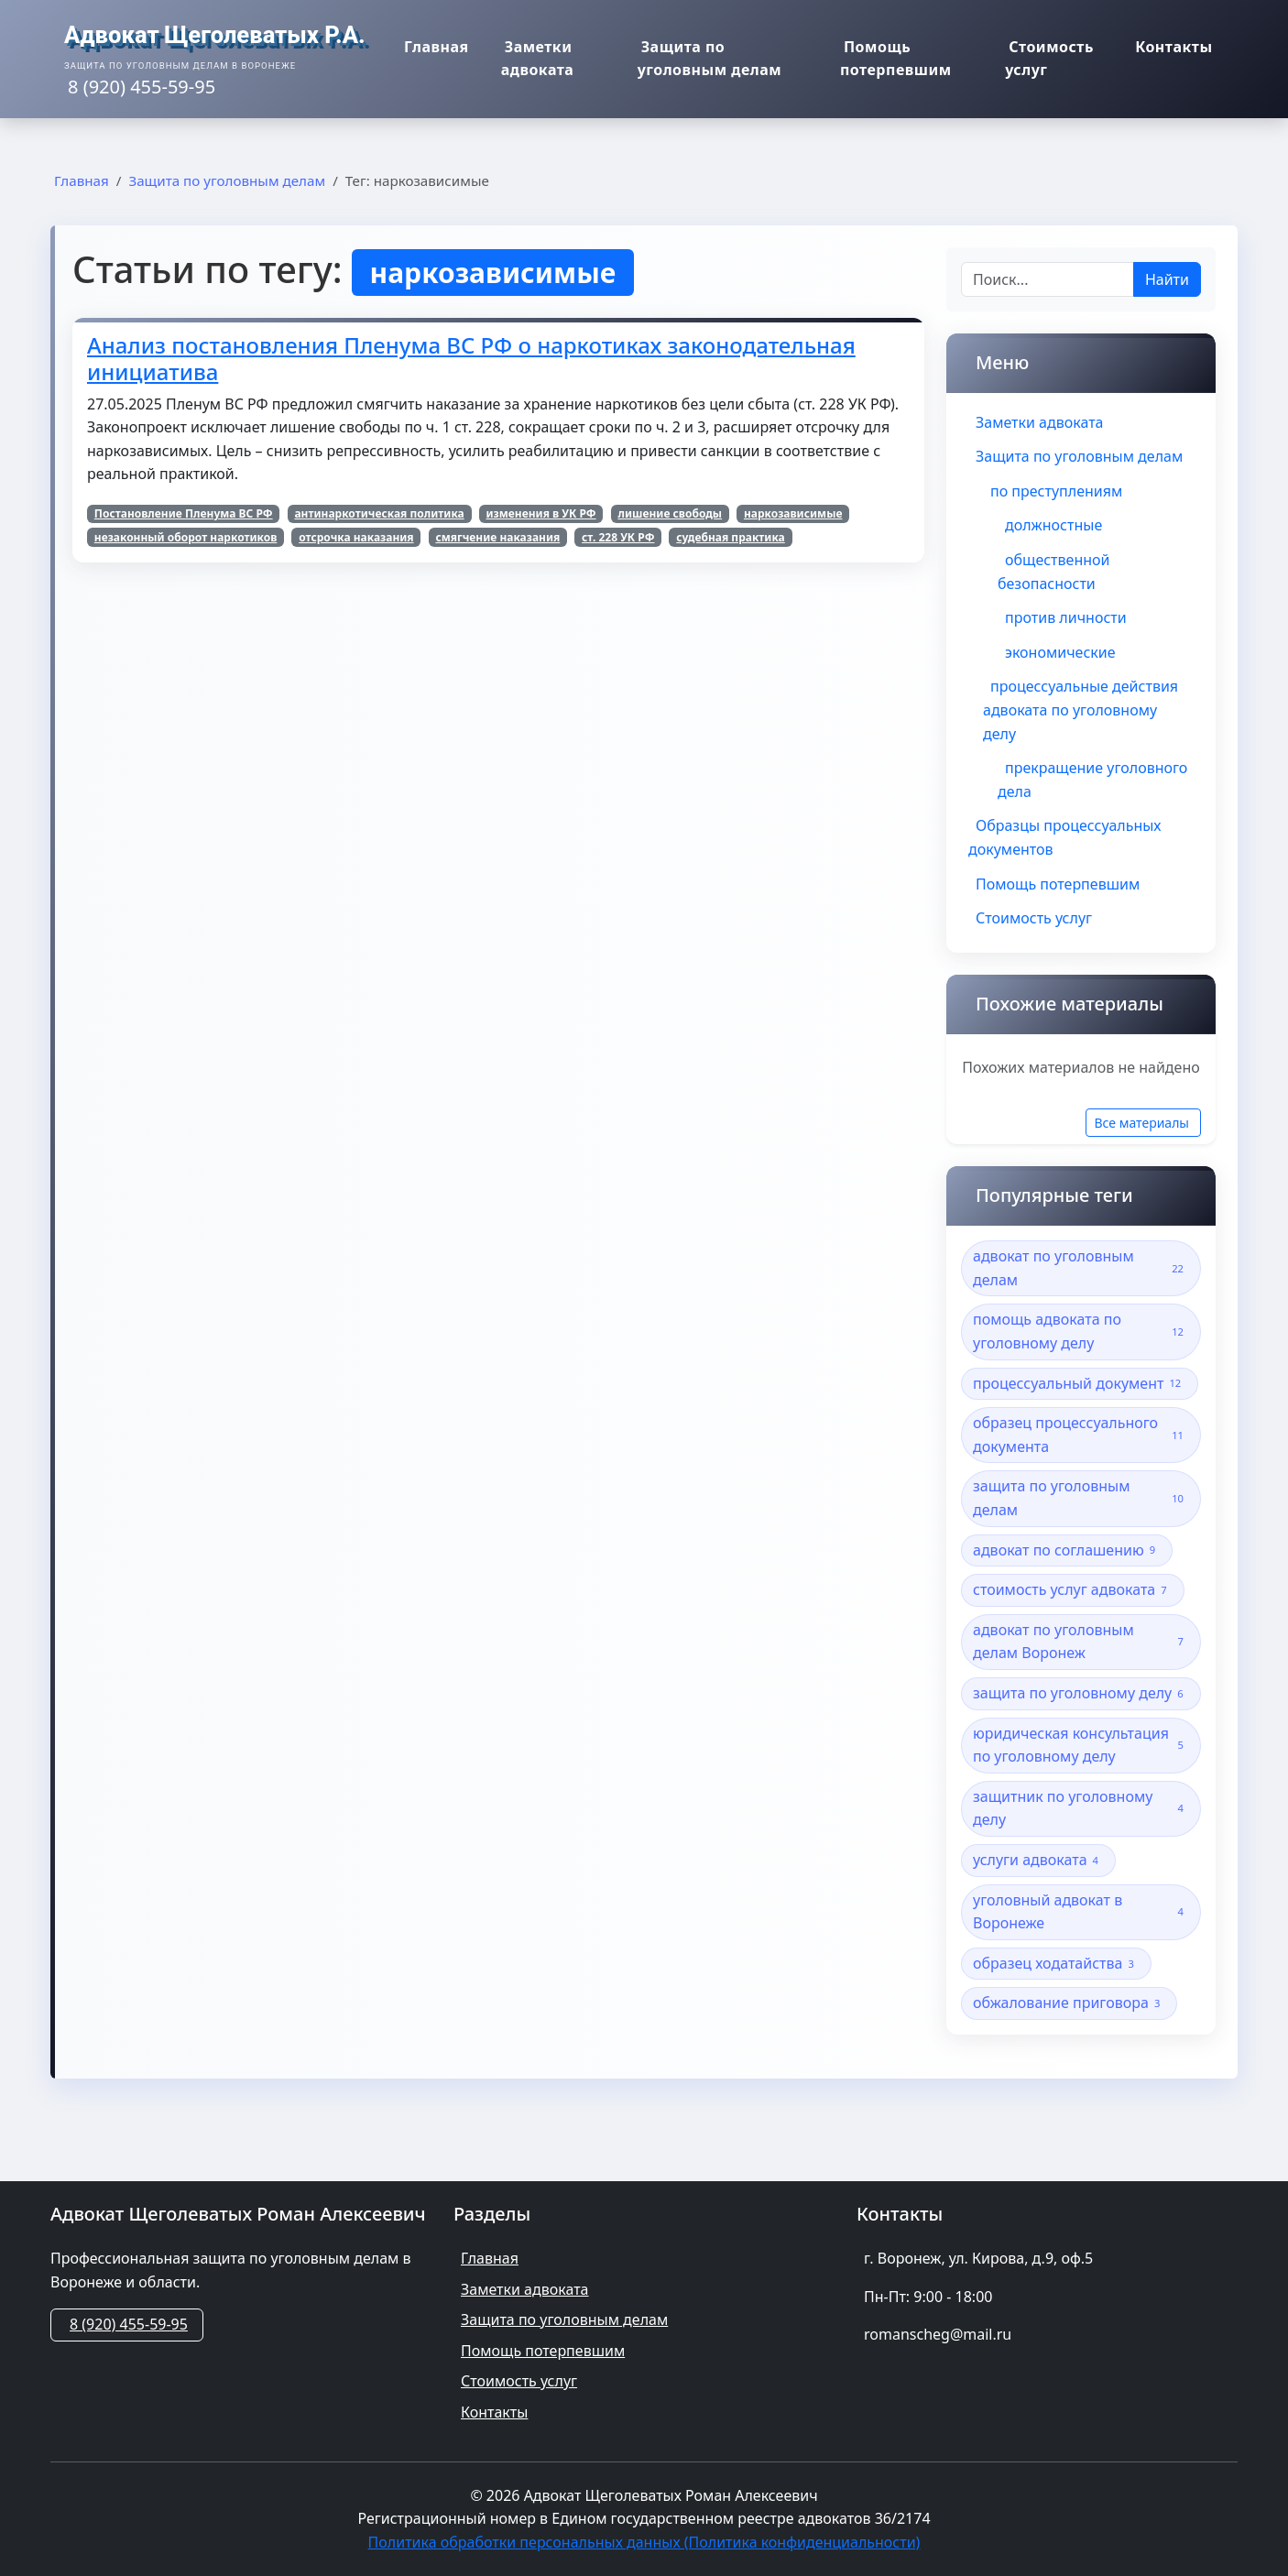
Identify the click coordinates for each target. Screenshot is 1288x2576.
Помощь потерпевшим (893, 60)
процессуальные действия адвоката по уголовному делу (1080, 709)
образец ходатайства (1056, 1963)
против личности (1066, 617)
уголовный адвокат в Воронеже (1081, 1912)
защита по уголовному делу (1081, 1693)
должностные (1053, 525)
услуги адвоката (1038, 1860)
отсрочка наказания (356, 537)
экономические (1060, 652)
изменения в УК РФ (540, 513)
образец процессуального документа (1081, 1435)
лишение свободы (669, 513)
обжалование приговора (1069, 2003)
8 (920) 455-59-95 (129, 2324)
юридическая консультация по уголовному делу (1081, 1745)
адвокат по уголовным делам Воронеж (1081, 1642)
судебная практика (730, 537)
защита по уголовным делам (1081, 1498)
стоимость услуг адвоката (1073, 1589)
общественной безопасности (1053, 572)
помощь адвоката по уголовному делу (1081, 1331)
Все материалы (1141, 1122)
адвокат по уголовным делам (1081, 1268)
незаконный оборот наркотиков (186, 537)
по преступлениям (1056, 491)
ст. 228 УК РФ (618, 537)
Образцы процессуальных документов (1065, 837)
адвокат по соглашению (1067, 1550)
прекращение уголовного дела (1092, 780)
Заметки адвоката (522, 60)
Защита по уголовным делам (716, 60)
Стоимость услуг (1052, 60)
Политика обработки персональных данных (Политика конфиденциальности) (644, 2542)
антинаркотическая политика (379, 513)
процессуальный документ (1079, 1383)
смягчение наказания (497, 537)
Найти (1167, 279)
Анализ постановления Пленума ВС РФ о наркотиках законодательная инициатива (471, 358)
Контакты (1179, 48)
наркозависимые (793, 513)
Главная (431, 48)
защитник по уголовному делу (1081, 1808)
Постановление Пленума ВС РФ (183, 513)
